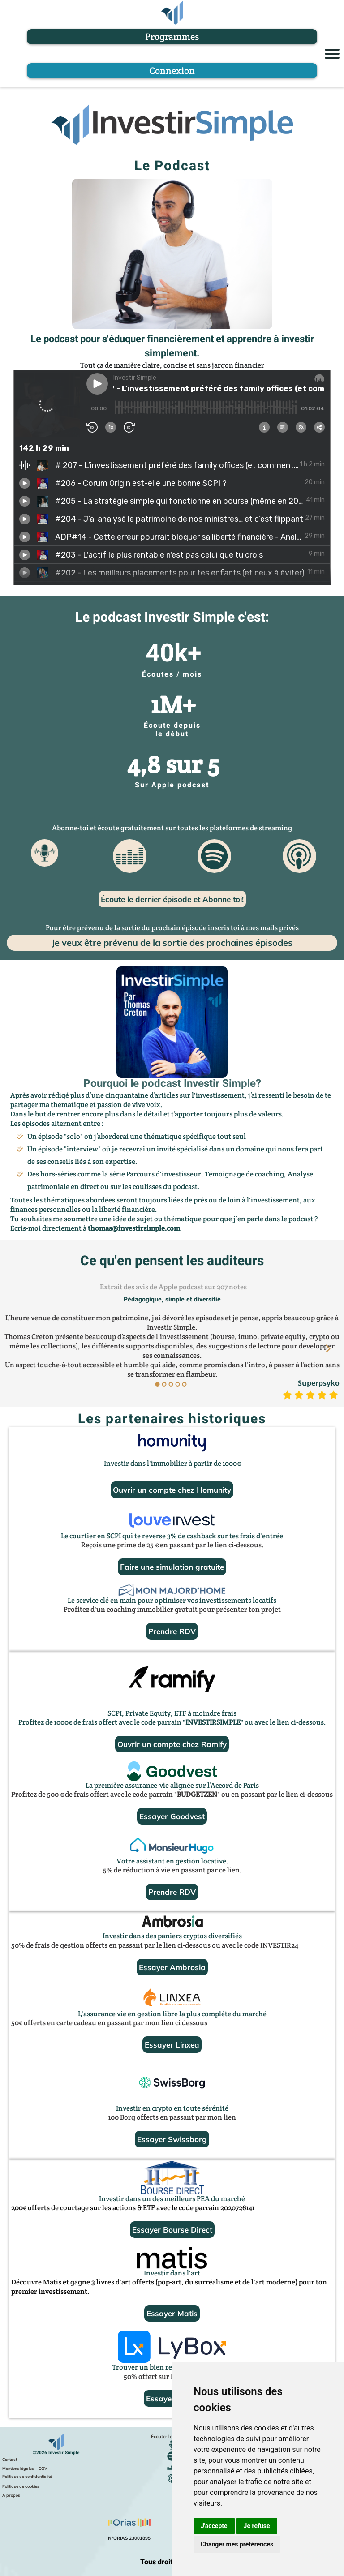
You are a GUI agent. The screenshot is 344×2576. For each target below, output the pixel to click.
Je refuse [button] (257, 2525)
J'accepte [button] (214, 2525)
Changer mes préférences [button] (237, 2544)
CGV (43, 2468)
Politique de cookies (20, 2486)
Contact (9, 2459)
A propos (11, 2495)
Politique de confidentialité (27, 2476)
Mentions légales (18, 2468)
